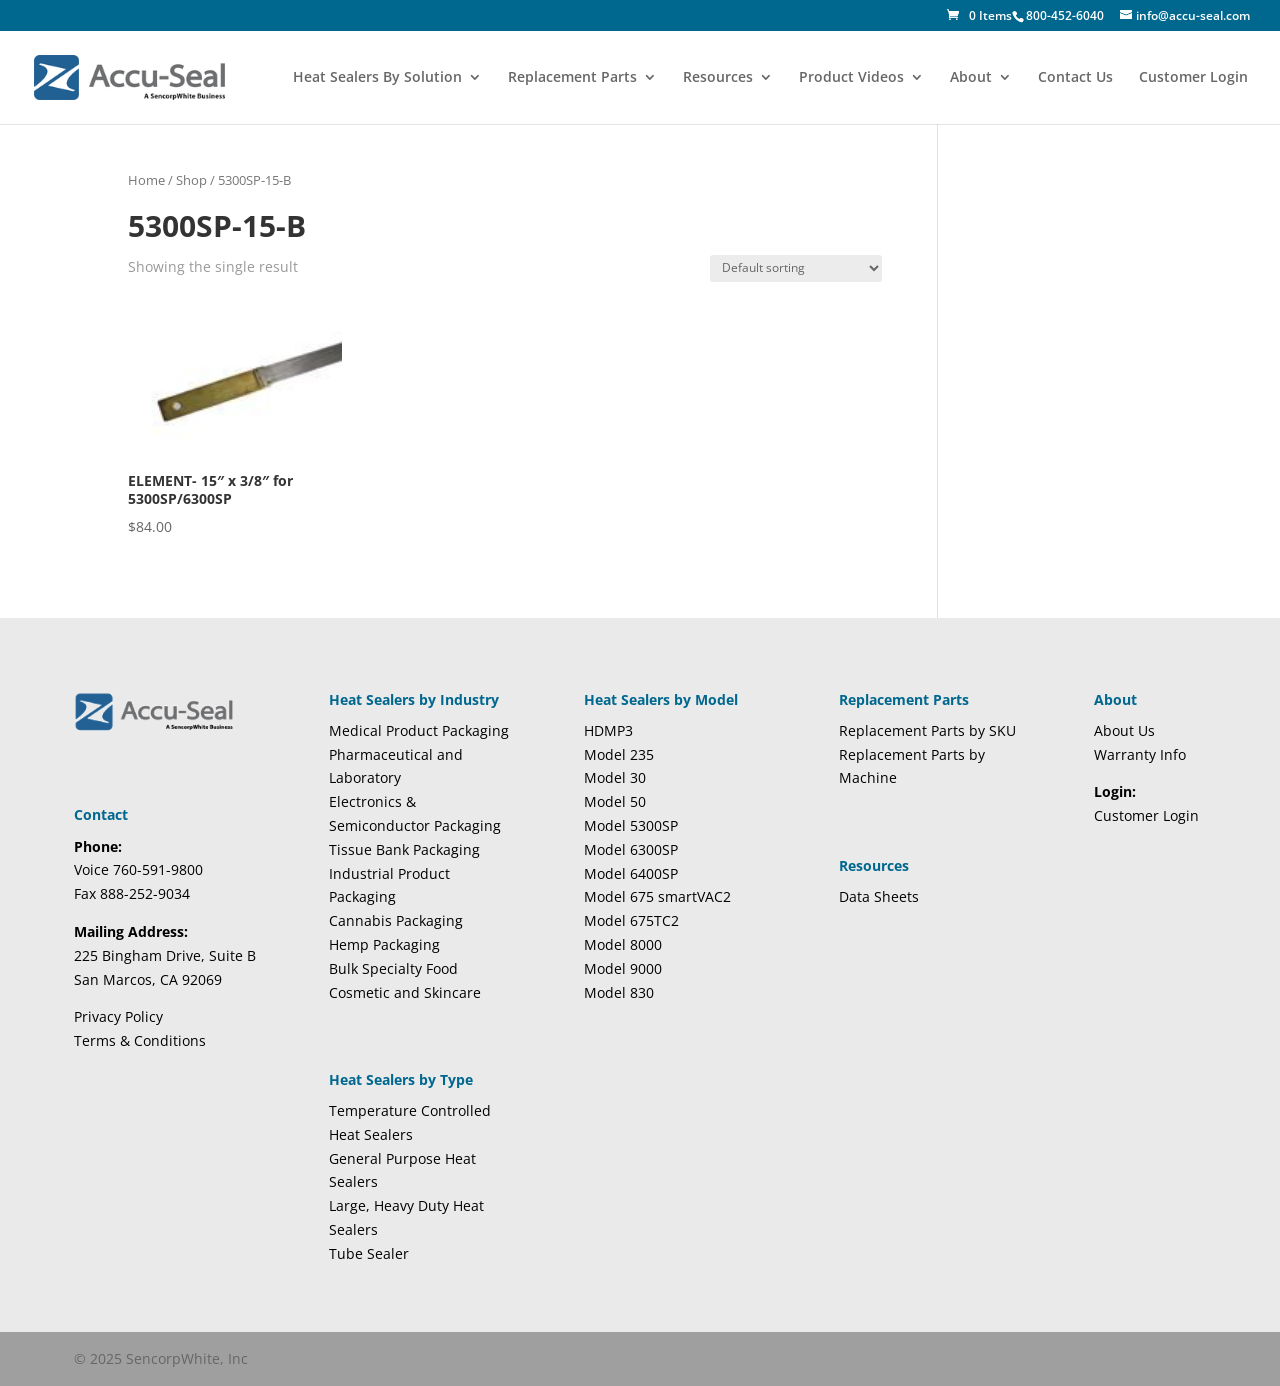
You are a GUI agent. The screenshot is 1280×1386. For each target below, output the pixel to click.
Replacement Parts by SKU (927, 730)
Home (146, 180)
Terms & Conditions (140, 1040)
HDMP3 (608, 730)
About (971, 78)
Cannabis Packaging (396, 920)
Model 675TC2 (631, 920)
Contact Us (1075, 78)
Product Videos (851, 78)
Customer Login (1193, 78)
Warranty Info (1140, 754)
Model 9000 (623, 968)
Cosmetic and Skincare (405, 992)
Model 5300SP (631, 825)
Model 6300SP (631, 849)
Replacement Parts (572, 78)
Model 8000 (623, 944)
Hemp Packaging (384, 944)
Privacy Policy (118, 1016)
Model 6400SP (631, 873)
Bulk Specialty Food (393, 968)
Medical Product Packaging (419, 730)
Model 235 (619, 754)
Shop (191, 180)
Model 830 (619, 992)
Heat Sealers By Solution (377, 78)
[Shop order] (796, 268)
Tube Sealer (369, 1253)
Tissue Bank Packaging (404, 849)
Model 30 (615, 777)
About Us (1124, 730)
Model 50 (615, 801)
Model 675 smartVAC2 (657, 896)
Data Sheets (879, 896)
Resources (718, 78)
